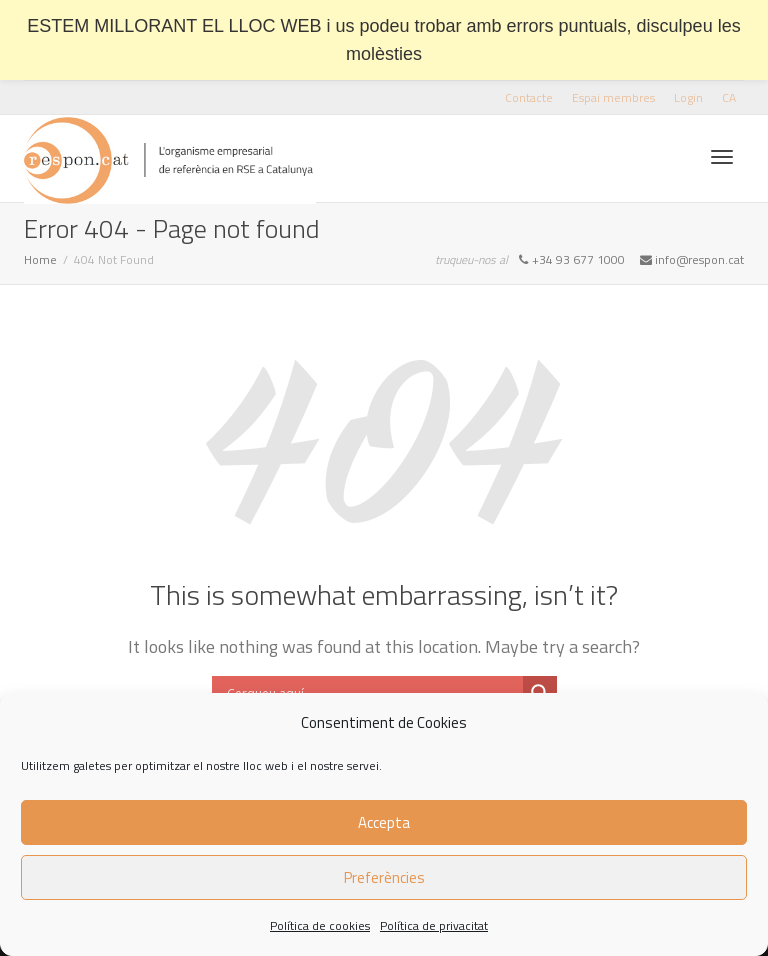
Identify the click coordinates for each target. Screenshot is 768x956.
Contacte (529, 97)
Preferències (384, 877)
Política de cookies (320, 925)
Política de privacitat (434, 925)
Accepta (384, 822)
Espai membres (613, 97)
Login (688, 97)
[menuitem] (729, 97)
